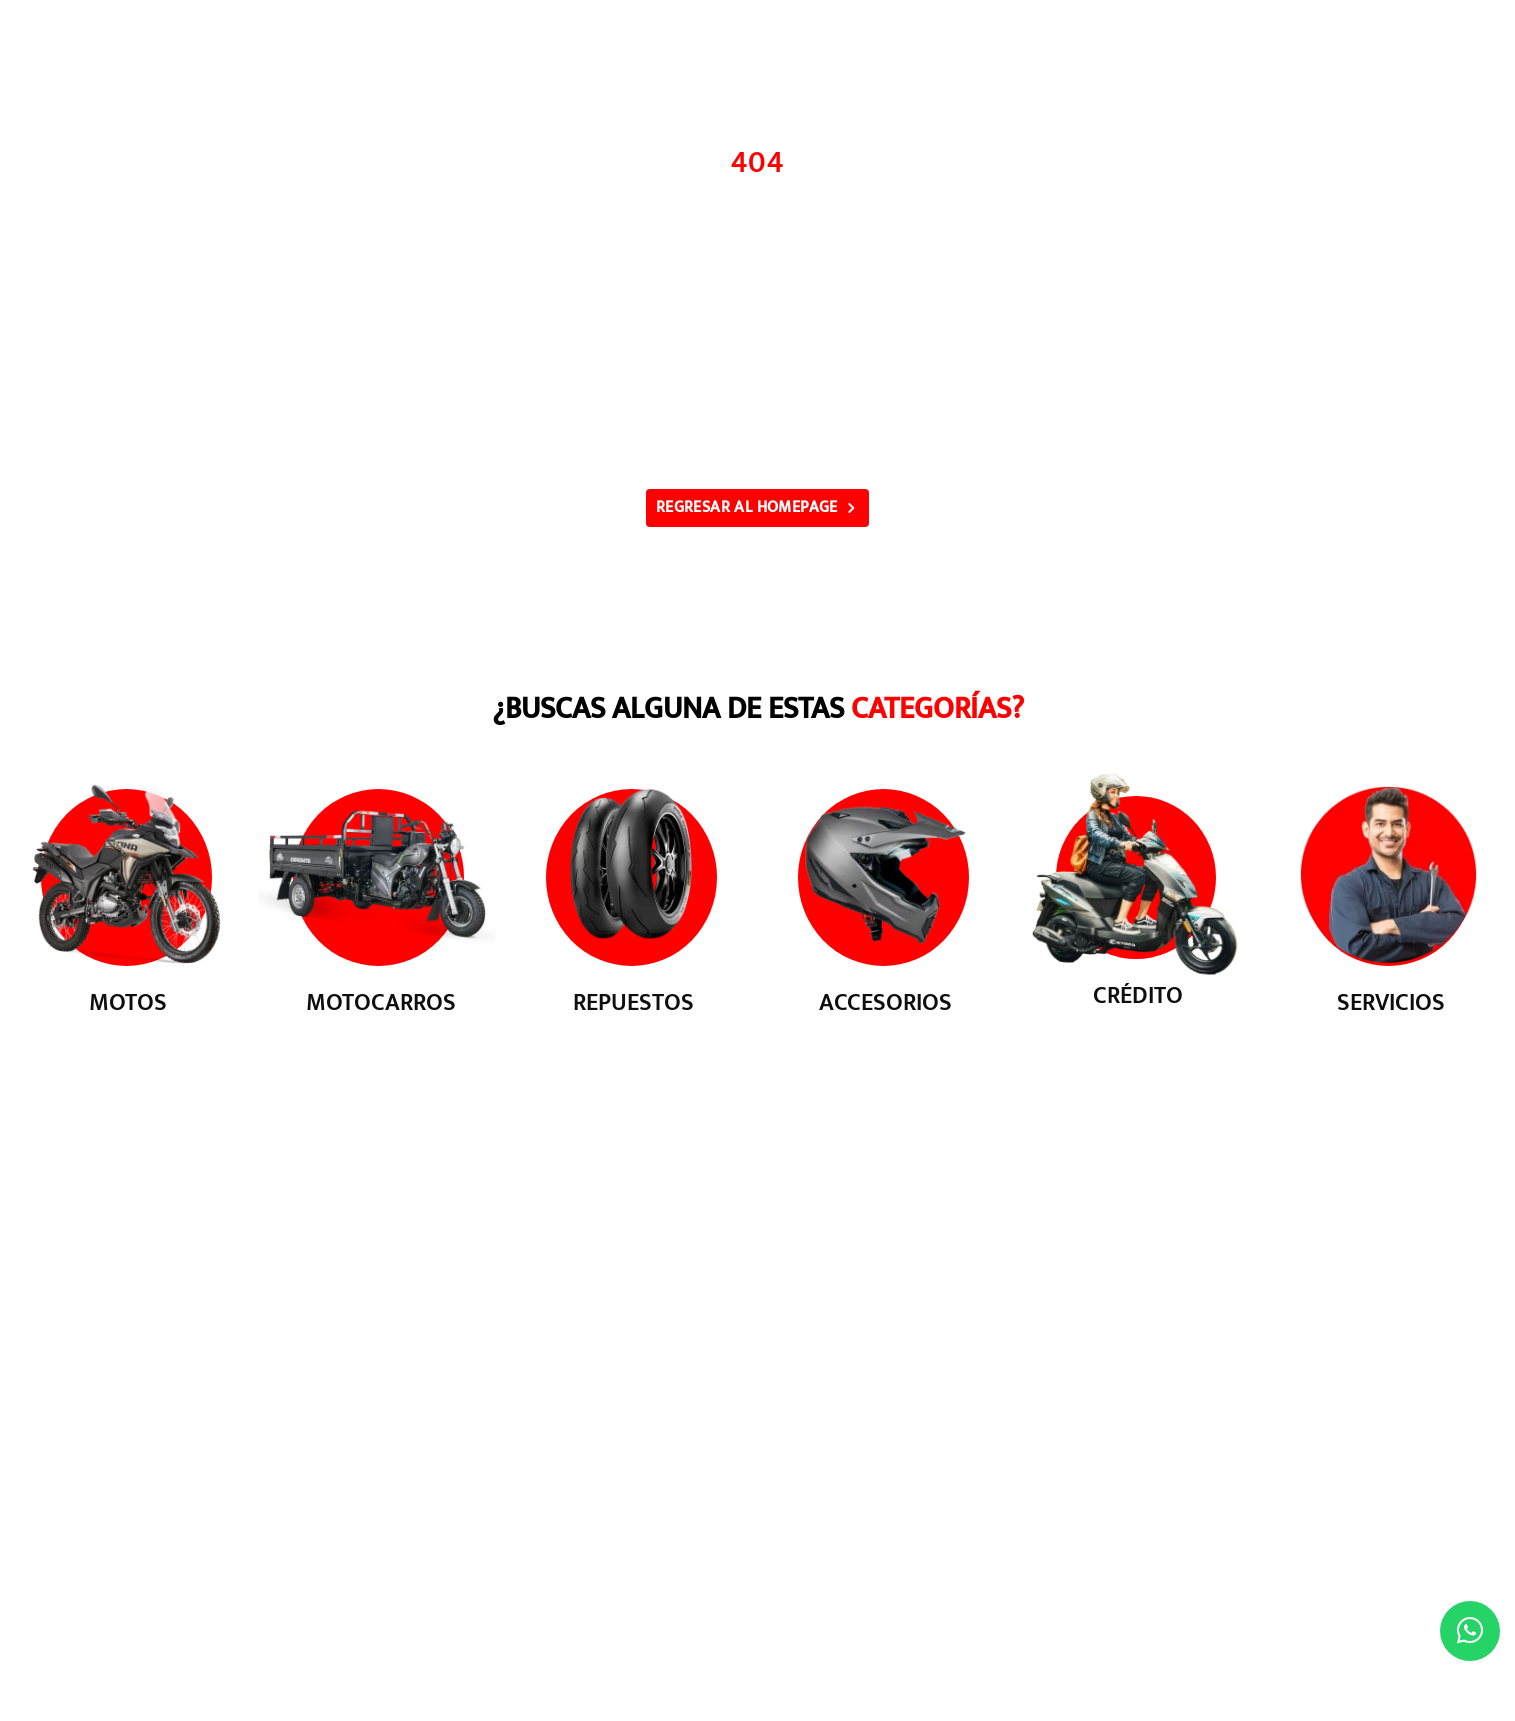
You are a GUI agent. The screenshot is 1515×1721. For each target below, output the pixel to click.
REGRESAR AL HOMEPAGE (747, 507)
